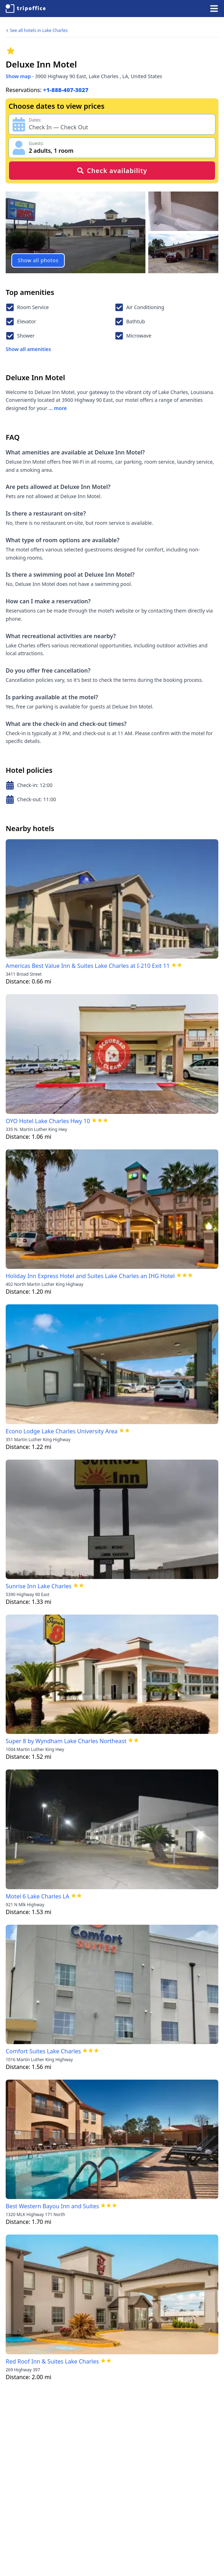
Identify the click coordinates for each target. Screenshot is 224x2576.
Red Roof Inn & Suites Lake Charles (52, 2361)
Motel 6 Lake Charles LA (37, 1896)
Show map (18, 76)
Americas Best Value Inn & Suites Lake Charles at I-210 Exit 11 (88, 966)
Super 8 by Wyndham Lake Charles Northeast (66, 1741)
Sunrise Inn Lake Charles (38, 1586)
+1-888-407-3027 (66, 90)
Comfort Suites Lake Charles (43, 2051)
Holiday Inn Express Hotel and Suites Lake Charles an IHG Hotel (90, 1276)
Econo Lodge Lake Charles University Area (61, 1431)
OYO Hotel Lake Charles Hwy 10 (48, 1121)
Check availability (112, 170)
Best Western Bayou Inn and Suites (52, 2206)
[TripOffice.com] (26, 8)
